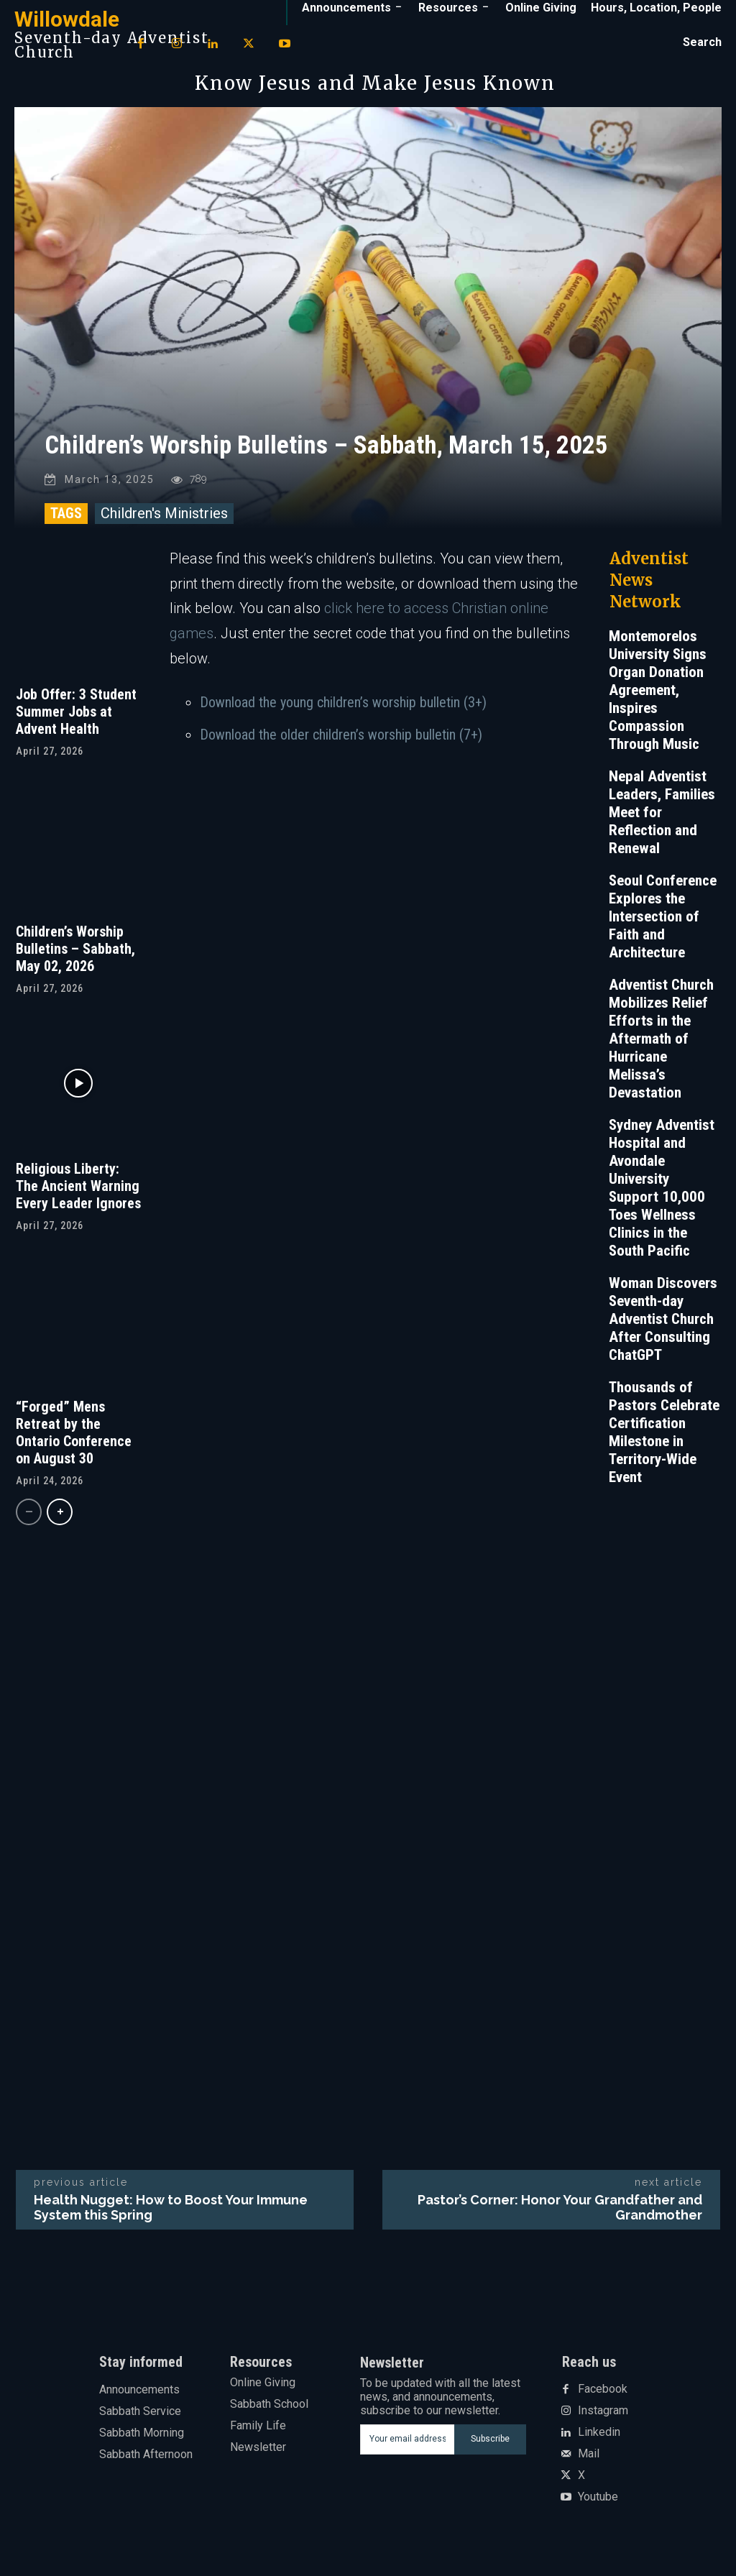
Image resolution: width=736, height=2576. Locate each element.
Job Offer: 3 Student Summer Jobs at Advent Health (76, 722)
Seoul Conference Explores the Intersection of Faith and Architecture (663, 926)
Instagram (603, 2421)
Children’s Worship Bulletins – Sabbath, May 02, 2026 (75, 959)
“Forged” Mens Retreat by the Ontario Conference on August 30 (74, 1442)
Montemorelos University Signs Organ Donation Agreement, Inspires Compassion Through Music (658, 700)
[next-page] (60, 1522)
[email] (407, 2449)
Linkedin (599, 2443)
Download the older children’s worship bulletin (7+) (341, 744)
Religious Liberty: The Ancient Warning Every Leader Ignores (78, 1197)
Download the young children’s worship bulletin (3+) (343, 712)
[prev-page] (29, 1522)
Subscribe (490, 2449)
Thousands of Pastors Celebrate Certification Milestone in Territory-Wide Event (664, 1442)
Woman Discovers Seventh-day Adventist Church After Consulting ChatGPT (663, 1329)
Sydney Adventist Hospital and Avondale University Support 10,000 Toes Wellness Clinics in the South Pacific (661, 1197)
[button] (702, 42)
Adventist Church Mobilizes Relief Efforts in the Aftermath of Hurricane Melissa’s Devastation (661, 1048)
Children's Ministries (164, 523)
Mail (588, 2464)
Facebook (602, 2400)
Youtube (598, 2507)
